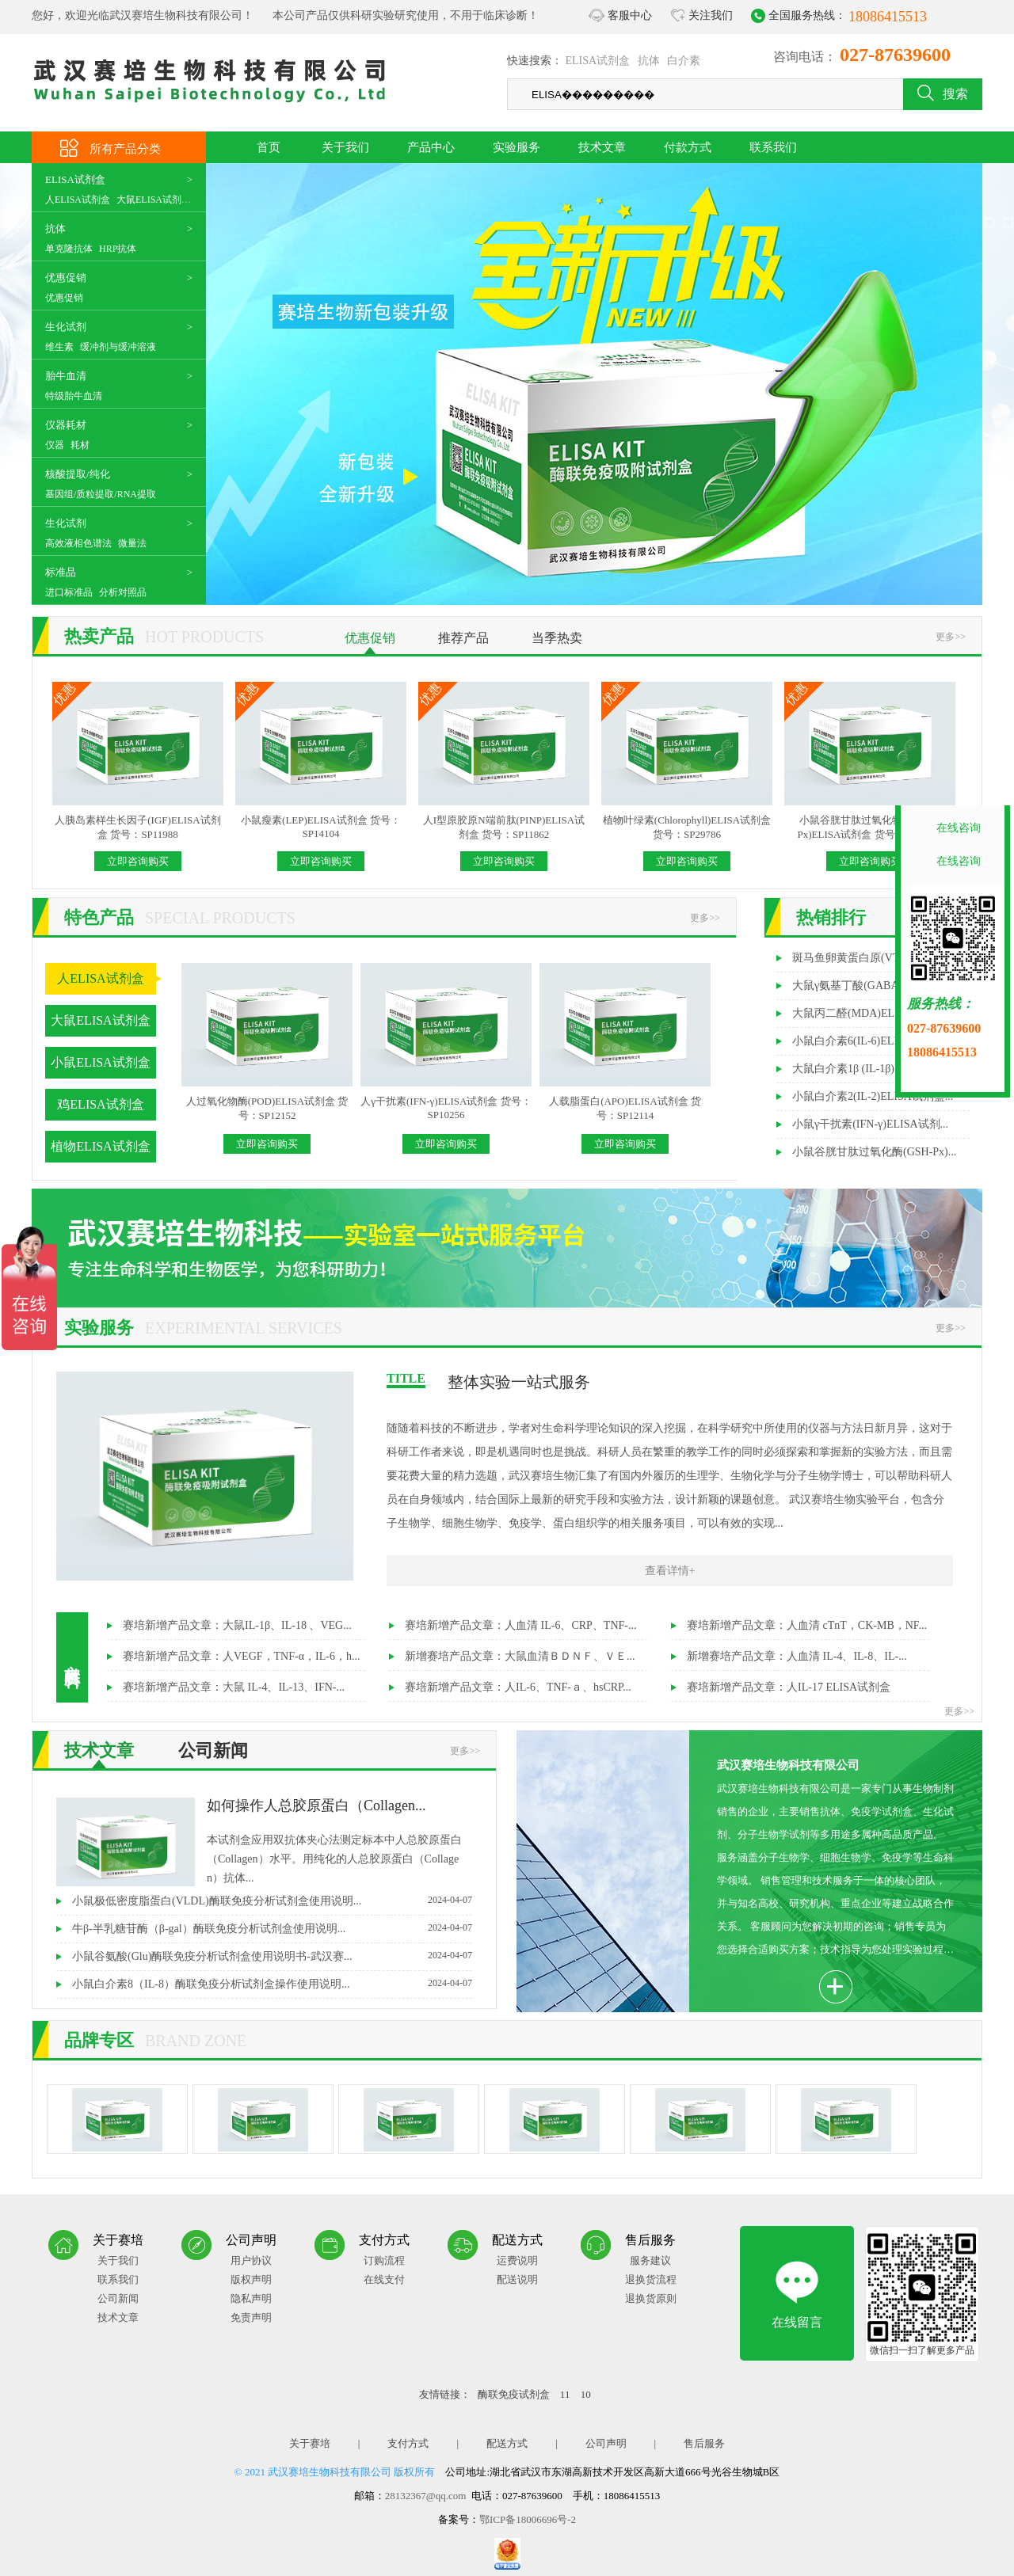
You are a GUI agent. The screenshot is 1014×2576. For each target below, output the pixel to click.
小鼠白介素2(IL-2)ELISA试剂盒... (872, 1096)
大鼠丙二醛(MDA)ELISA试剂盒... (873, 1013)
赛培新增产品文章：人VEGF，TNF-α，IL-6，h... (241, 1656)
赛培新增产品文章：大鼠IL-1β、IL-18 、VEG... (237, 1625)
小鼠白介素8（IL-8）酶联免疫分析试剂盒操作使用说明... (272, 1983)
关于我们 (345, 147)
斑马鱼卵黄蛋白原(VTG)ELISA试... (877, 958)
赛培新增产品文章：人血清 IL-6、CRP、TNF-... (520, 1625)
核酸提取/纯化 (77, 474)
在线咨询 (958, 828)
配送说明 (517, 2279)
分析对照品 (123, 592)
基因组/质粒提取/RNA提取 (100, 494)
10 (586, 2394)
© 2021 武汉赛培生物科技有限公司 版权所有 (335, 2472)
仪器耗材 (65, 425)
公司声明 (606, 2443)
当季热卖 (557, 638)
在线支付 (384, 2279)
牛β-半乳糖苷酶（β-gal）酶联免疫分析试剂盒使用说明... (272, 1928)
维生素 (59, 346)
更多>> (951, 636)
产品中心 (431, 147)
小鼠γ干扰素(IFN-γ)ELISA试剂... (870, 1124)
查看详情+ (670, 1571)
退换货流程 (651, 2279)
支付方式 (408, 2443)
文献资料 (72, 1657)
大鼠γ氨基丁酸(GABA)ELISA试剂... (878, 985)
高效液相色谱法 (78, 543)
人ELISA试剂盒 (77, 199)
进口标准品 (69, 592)
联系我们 (773, 147)
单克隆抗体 (69, 248)
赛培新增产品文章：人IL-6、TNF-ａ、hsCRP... (518, 1687)
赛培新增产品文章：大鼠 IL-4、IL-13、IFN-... (234, 1687)
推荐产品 (463, 638)
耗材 (80, 445)
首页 (268, 147)
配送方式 (507, 2443)
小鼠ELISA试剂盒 (100, 1062)
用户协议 (251, 2260)
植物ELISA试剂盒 (100, 1146)
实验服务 (516, 147)
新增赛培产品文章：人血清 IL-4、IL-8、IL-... (797, 1656)
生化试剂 (65, 327)
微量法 (132, 543)
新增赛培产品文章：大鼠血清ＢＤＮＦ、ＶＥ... (520, 1656)
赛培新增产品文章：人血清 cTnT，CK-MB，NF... (807, 1625)
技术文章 (602, 147)
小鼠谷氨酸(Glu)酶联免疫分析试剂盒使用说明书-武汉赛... (272, 1956)
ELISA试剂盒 (598, 61)
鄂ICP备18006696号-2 (527, 2519)
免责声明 (251, 2317)
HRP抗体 (117, 248)
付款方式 (687, 147)
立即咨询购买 (138, 861)
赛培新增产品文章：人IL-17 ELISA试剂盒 (788, 1687)
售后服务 (704, 2443)
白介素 (683, 61)
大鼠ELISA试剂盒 (153, 199)
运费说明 (517, 2260)
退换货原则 (651, 2298)
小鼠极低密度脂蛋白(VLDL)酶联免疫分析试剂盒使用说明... (272, 1900)
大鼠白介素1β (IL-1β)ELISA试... (868, 1069)
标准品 (60, 572)
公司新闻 (213, 1750)
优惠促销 (65, 277)
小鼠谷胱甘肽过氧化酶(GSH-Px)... (874, 1152)
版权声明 (251, 2279)
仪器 (54, 445)
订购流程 (384, 2260)
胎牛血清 (65, 376)
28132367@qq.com (426, 2496)
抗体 (649, 61)
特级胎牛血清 (73, 395)
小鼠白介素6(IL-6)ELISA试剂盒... (872, 1041)
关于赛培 (309, 2443)
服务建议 (650, 2260)
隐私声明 (251, 2298)
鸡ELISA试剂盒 (100, 1104)
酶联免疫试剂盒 (515, 2394)
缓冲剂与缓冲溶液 (118, 346)
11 (566, 2394)
